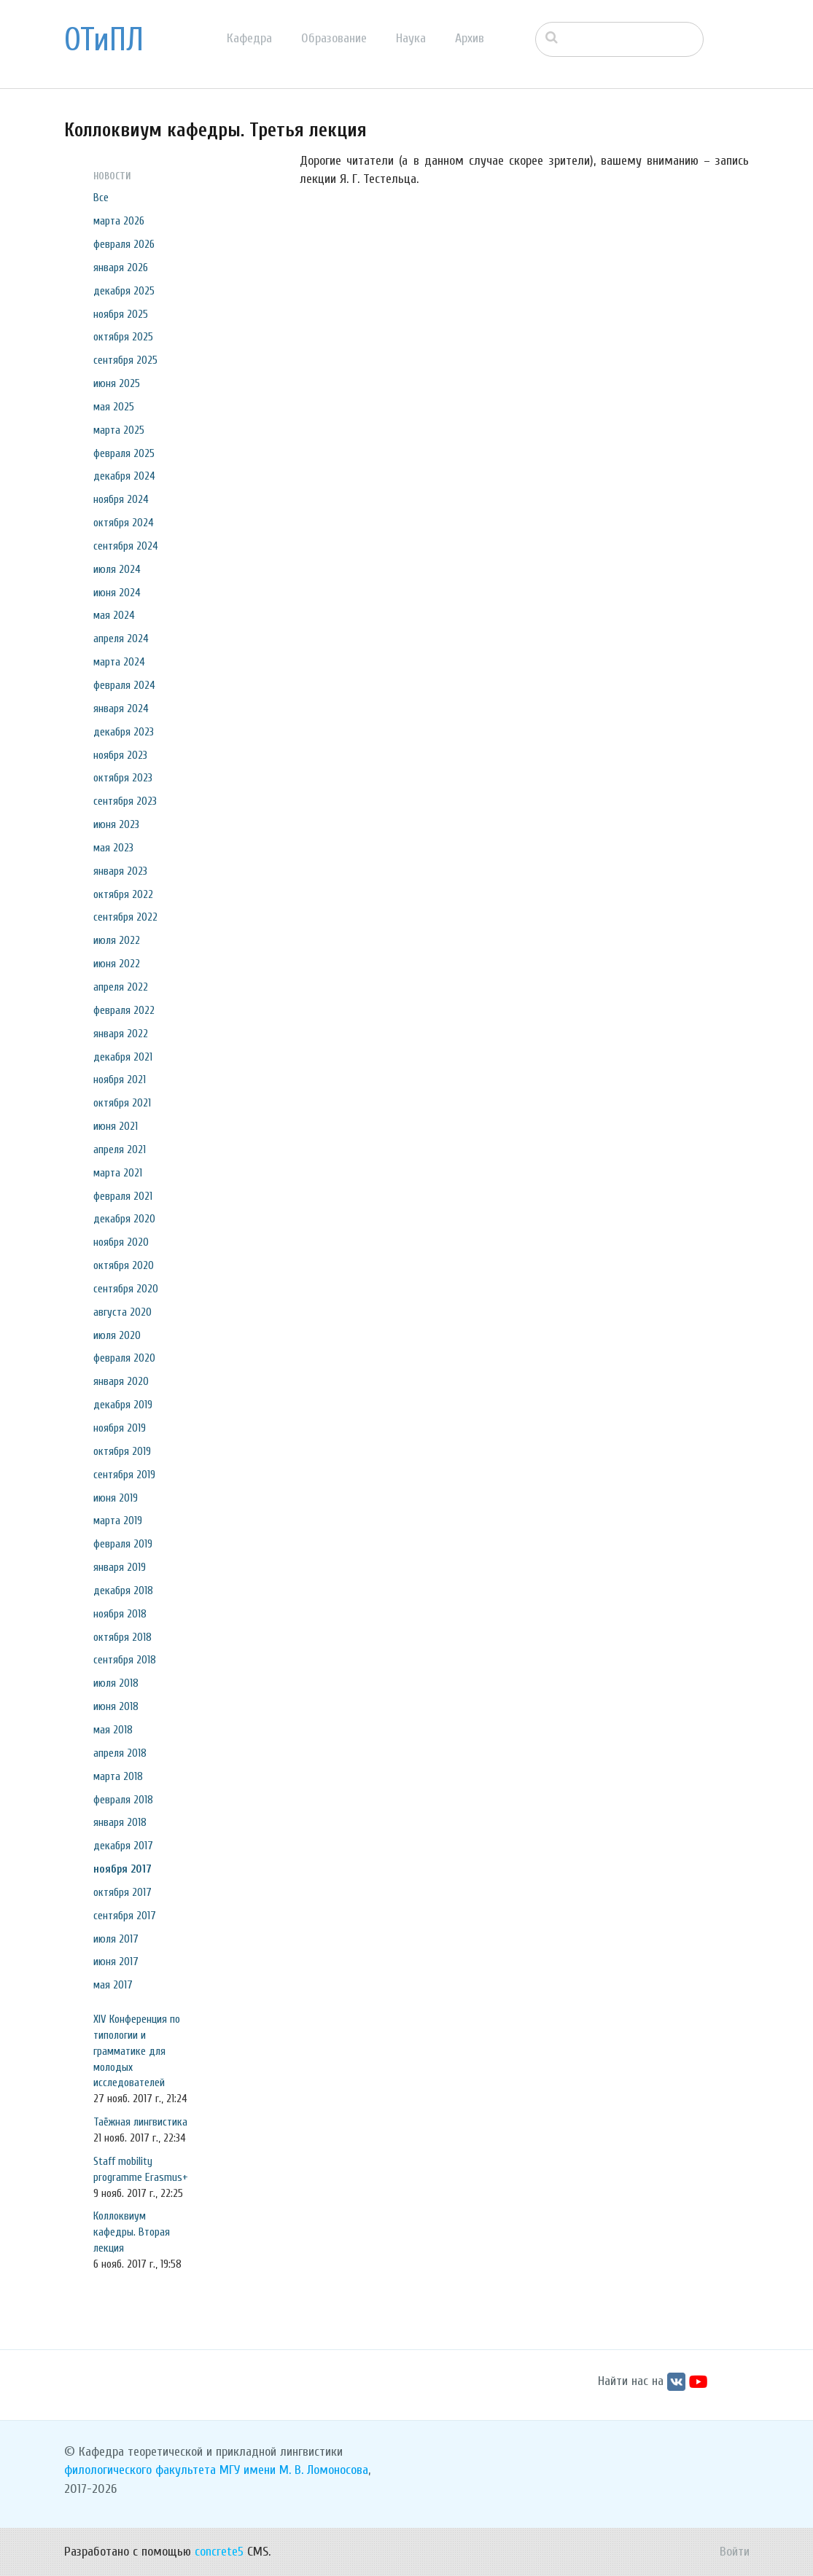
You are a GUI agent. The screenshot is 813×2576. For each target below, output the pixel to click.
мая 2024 (114, 615)
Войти (735, 2551)
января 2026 (120, 267)
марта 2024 (119, 661)
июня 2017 (116, 1961)
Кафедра (249, 38)
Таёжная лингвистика (140, 2121)
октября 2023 (122, 777)
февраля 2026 (124, 244)
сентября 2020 (125, 1288)
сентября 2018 (124, 1659)
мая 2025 (113, 406)
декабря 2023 (123, 731)
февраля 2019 (122, 1543)
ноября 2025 (120, 314)
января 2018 (120, 1822)
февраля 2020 (124, 1358)
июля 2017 (116, 1938)
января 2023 (120, 871)
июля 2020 (117, 1335)
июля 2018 (116, 1683)
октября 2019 (122, 1451)
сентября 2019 (124, 1474)
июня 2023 (116, 824)
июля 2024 (117, 569)
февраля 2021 (122, 1196)
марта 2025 (118, 430)
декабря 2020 (124, 1218)
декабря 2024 (124, 476)
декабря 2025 (124, 290)
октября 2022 (123, 894)
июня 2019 (115, 1497)
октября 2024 (123, 522)
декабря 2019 (122, 1404)
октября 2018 (122, 1637)
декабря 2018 (123, 1590)
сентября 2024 (125, 546)
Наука (411, 38)
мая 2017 (113, 1984)
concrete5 (219, 2551)
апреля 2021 (119, 1149)
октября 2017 (122, 1892)
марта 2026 (118, 220)
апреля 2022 (120, 987)
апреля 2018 (120, 1753)
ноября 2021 (119, 1079)
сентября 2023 (125, 801)
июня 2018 (116, 1706)
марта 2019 (117, 1520)
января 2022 (120, 1033)
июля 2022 (116, 940)
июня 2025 (116, 383)
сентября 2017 (124, 1915)
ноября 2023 (120, 755)
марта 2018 (118, 1776)
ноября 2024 (121, 499)
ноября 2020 (121, 1242)
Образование (334, 38)
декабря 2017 (123, 1845)
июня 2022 (116, 963)
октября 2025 (123, 336)
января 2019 (119, 1567)
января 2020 (121, 1381)
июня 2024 (117, 592)
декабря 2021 (122, 1056)
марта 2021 (117, 1172)
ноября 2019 (119, 1428)
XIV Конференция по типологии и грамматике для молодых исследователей (136, 2051)
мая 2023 (113, 847)
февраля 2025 (124, 453)
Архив (469, 38)
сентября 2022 (125, 917)
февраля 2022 (124, 1010)
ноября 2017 (122, 1869)
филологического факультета (140, 2470)
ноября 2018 (120, 1613)
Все (101, 197)
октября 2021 (122, 1102)
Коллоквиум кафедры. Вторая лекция (131, 2232)
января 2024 (121, 708)
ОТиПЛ (104, 40)
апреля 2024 (121, 638)
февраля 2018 (123, 1799)
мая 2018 (113, 1729)
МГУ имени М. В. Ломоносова (293, 2470)
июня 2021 (115, 1126)
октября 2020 (123, 1265)
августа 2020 (122, 1312)
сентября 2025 (125, 360)
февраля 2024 (124, 685)
